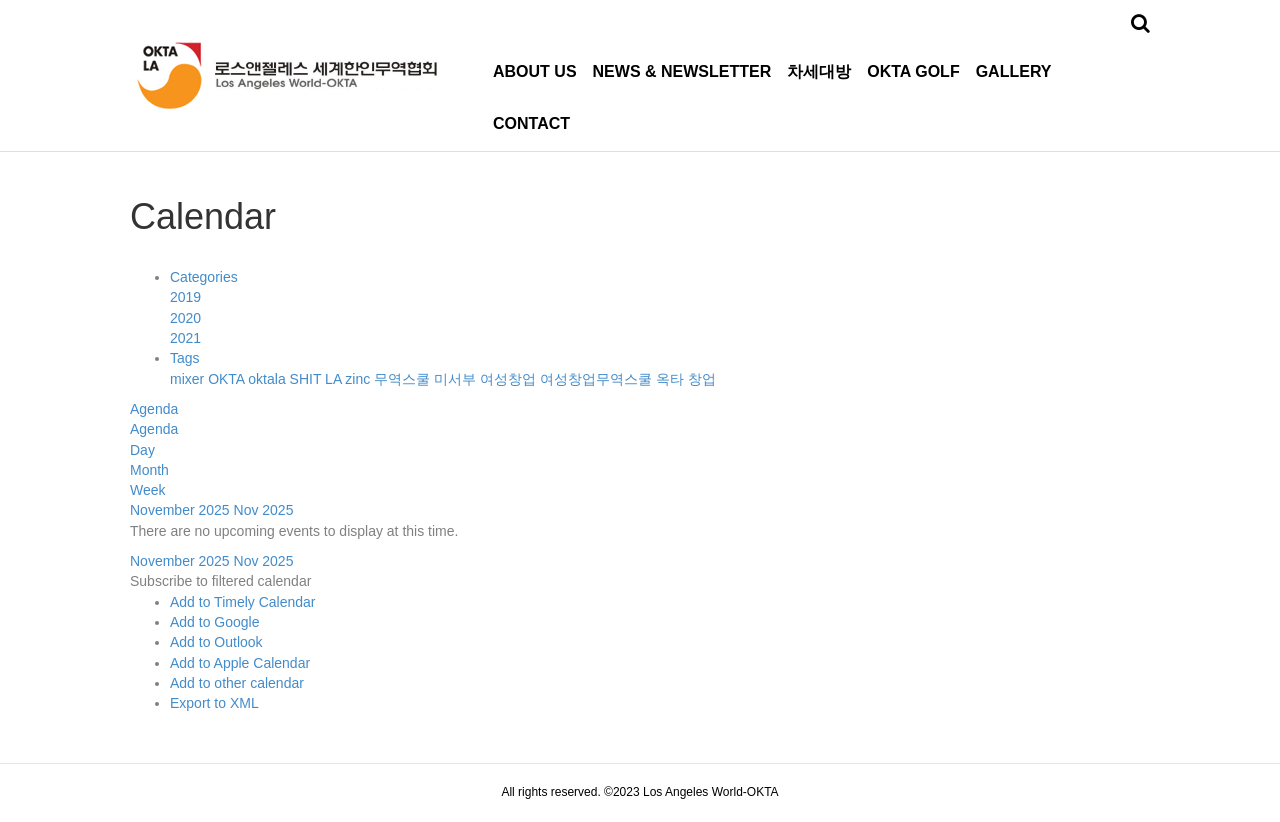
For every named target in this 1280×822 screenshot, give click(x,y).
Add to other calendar (237, 683)
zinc (359, 379)
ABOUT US (535, 71)
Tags (185, 358)
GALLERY (1014, 71)
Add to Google (215, 622)
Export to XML (214, 703)
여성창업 (510, 379)
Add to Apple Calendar (240, 663)
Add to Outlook (216, 642)
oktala (268, 379)
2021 (185, 338)
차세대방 (819, 71)
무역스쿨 (404, 379)
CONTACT (531, 123)
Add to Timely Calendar (243, 602)
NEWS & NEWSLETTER (682, 71)
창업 (702, 379)
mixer (189, 379)
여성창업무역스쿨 (598, 379)
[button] (220, 581)
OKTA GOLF (913, 71)
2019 (185, 297)
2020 (185, 318)
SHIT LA (318, 379)
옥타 (672, 379)
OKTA (228, 379)
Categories (204, 277)
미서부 (457, 379)
